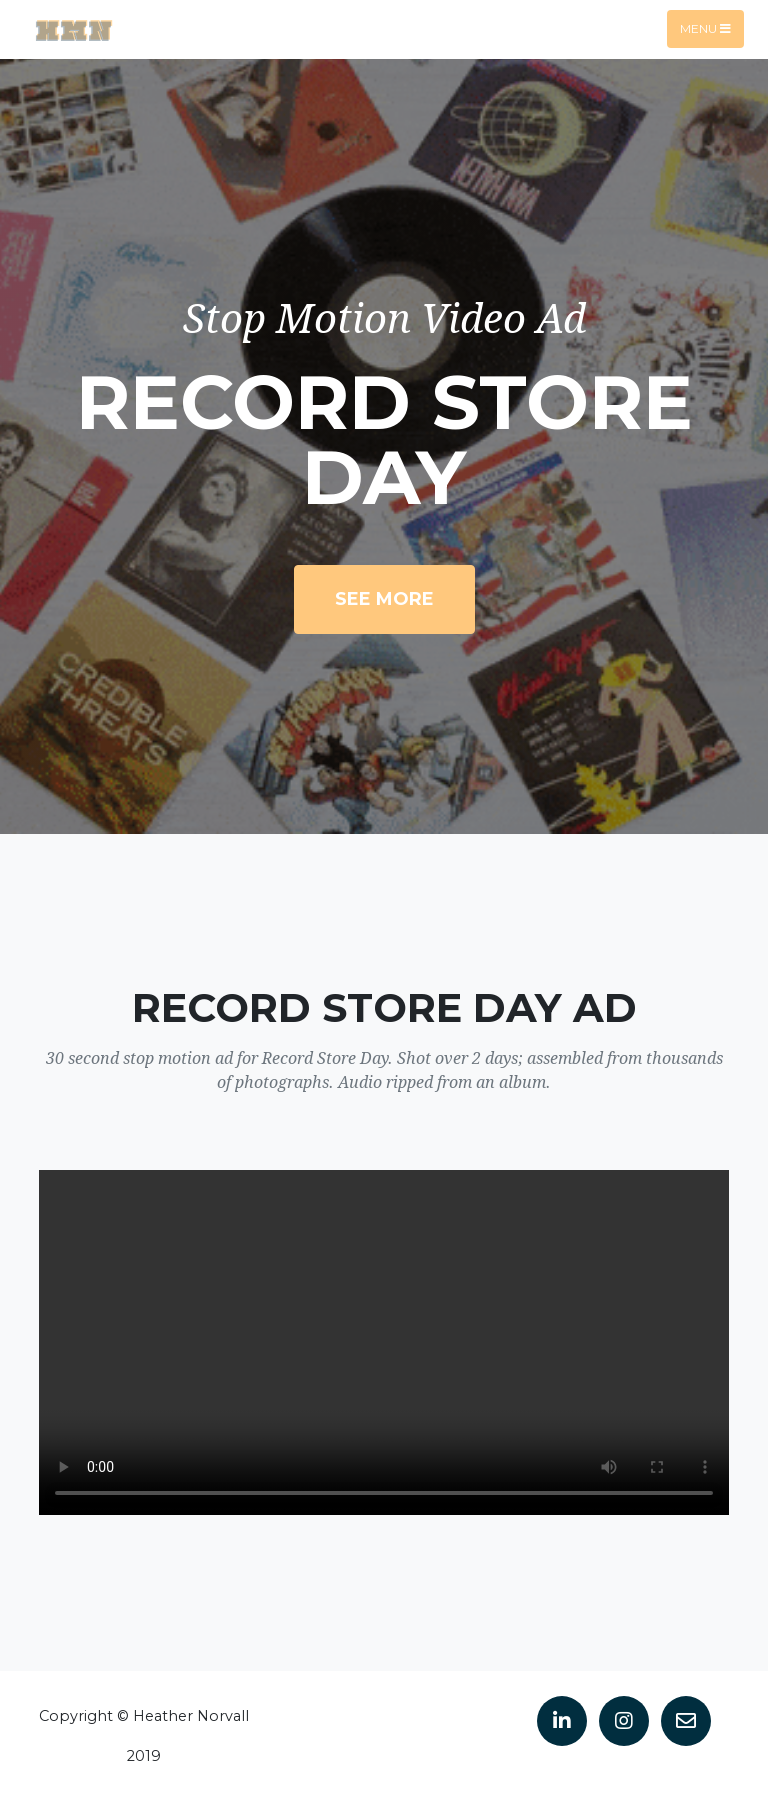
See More (384, 599)
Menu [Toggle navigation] (705, 28)
